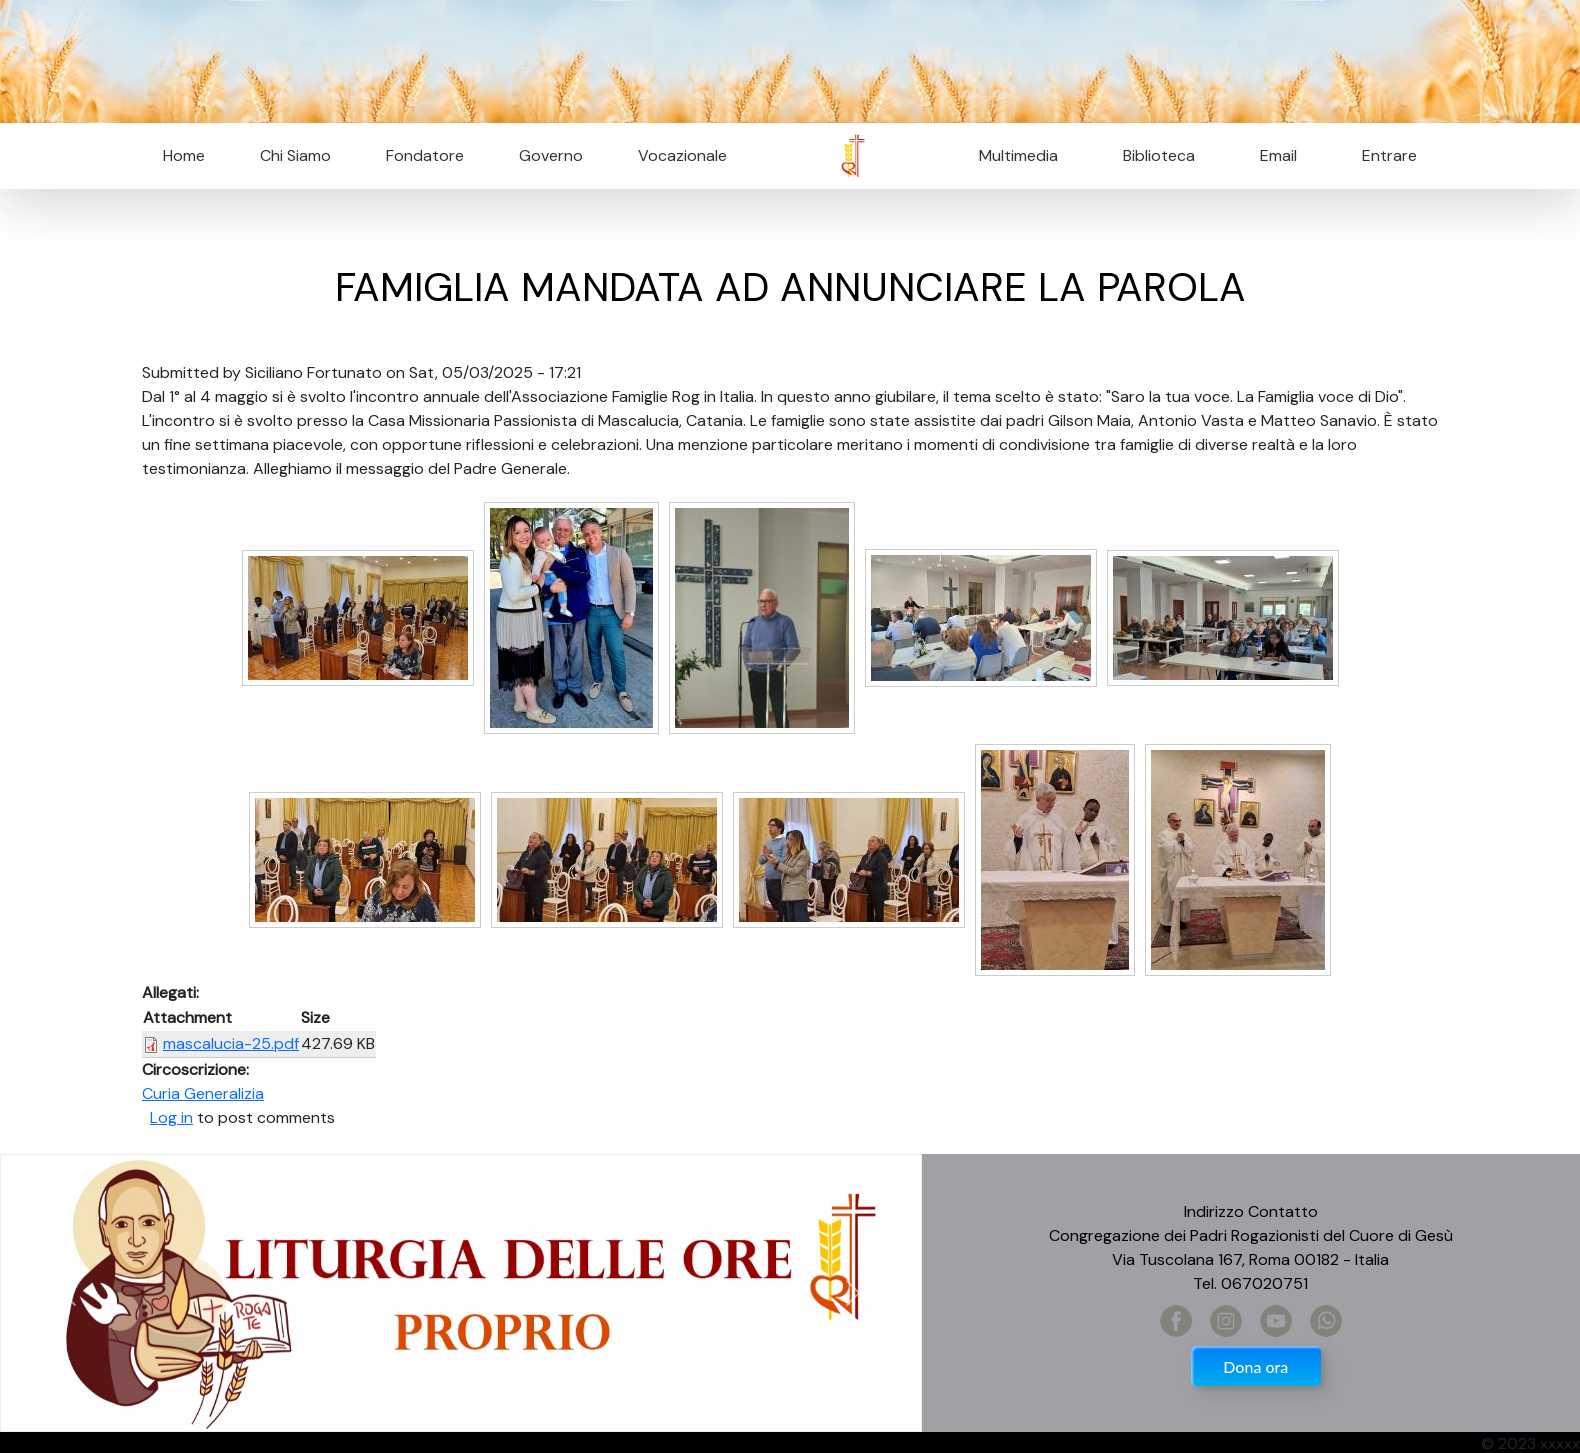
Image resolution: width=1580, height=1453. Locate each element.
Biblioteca (1159, 155)
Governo (551, 155)
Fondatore (425, 155)
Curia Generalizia (203, 1093)
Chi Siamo (295, 155)
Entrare (1389, 155)
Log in (171, 1117)
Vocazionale (682, 155)
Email (1272, 155)
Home (184, 155)
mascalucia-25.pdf (231, 1043)
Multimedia (1018, 155)
